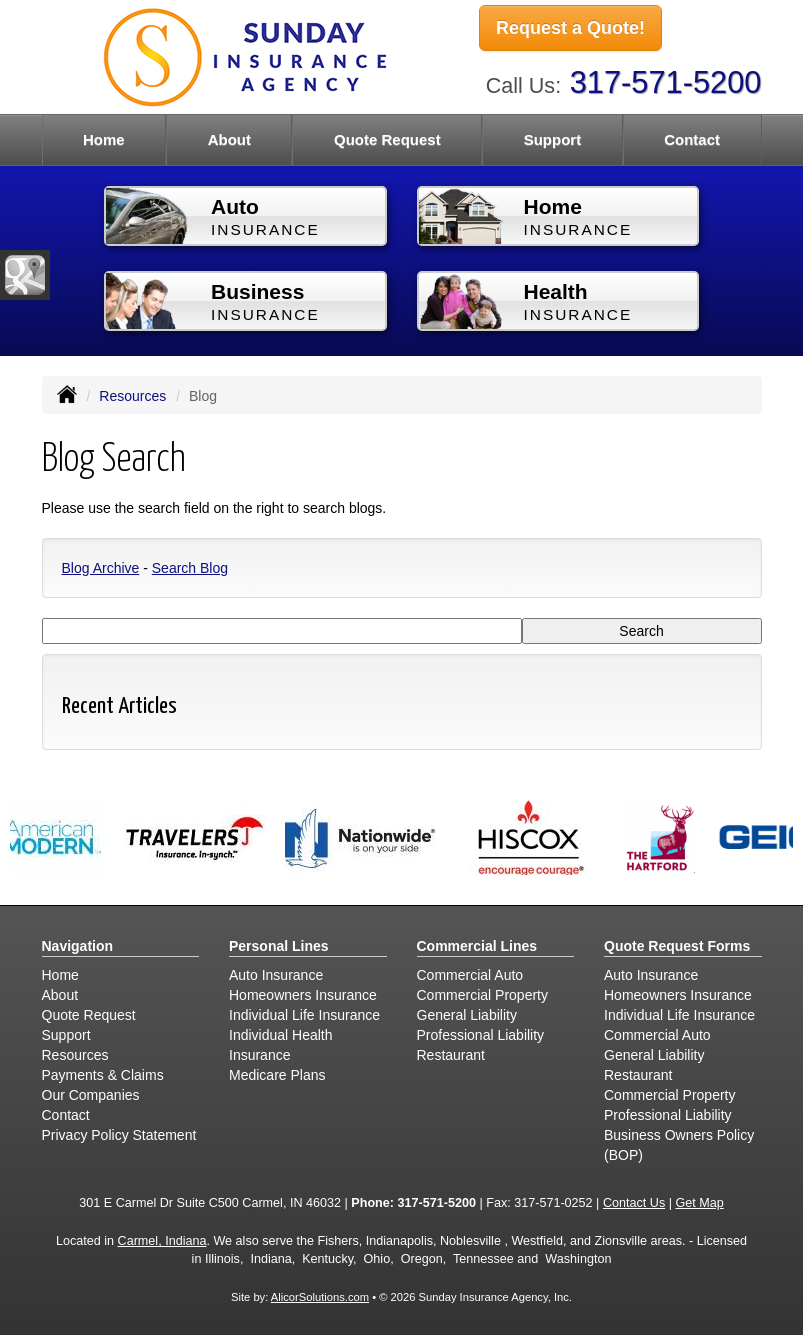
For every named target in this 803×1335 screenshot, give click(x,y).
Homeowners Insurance (303, 995)
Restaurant (451, 1055)
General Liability (467, 1015)
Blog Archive (101, 568)
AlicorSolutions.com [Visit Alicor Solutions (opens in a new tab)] (320, 1297)
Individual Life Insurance (304, 1015)
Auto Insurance (276, 975)
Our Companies (91, 1095)
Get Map (699, 1203)
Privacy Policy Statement (119, 1135)
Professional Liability (481, 1035)
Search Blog (190, 568)
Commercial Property (482, 995)
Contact (692, 139)
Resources (132, 396)
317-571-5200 (666, 82)
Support (66, 1035)
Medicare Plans (277, 1075)
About (229, 139)
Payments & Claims (103, 1075)
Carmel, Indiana (162, 1241)
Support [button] (553, 139)
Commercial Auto (470, 975)
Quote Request (89, 1015)
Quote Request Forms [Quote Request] (677, 946)
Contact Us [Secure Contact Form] (634, 1203)
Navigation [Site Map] (78, 946)
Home (104, 139)
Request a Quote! (570, 28)
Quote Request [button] (387, 139)
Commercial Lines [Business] (477, 946)
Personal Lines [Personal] (279, 946)
